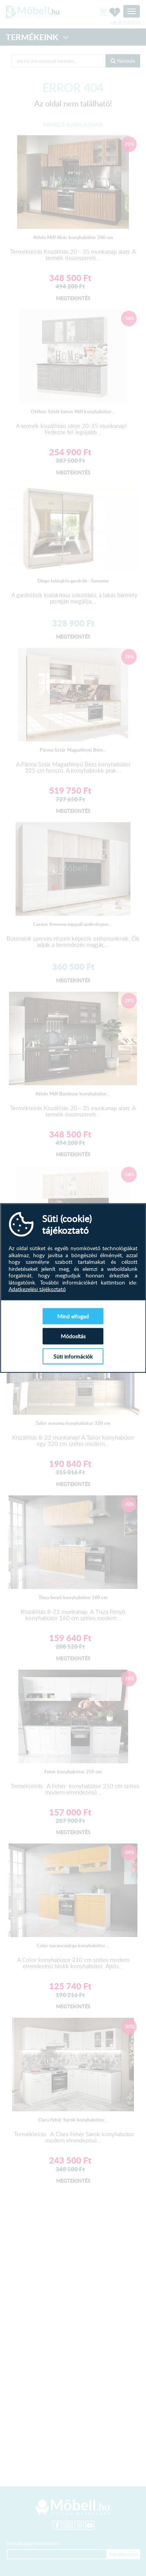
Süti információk (73, 1356)
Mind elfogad (73, 1316)
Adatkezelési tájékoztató (37, 1289)
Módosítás (73, 1336)
